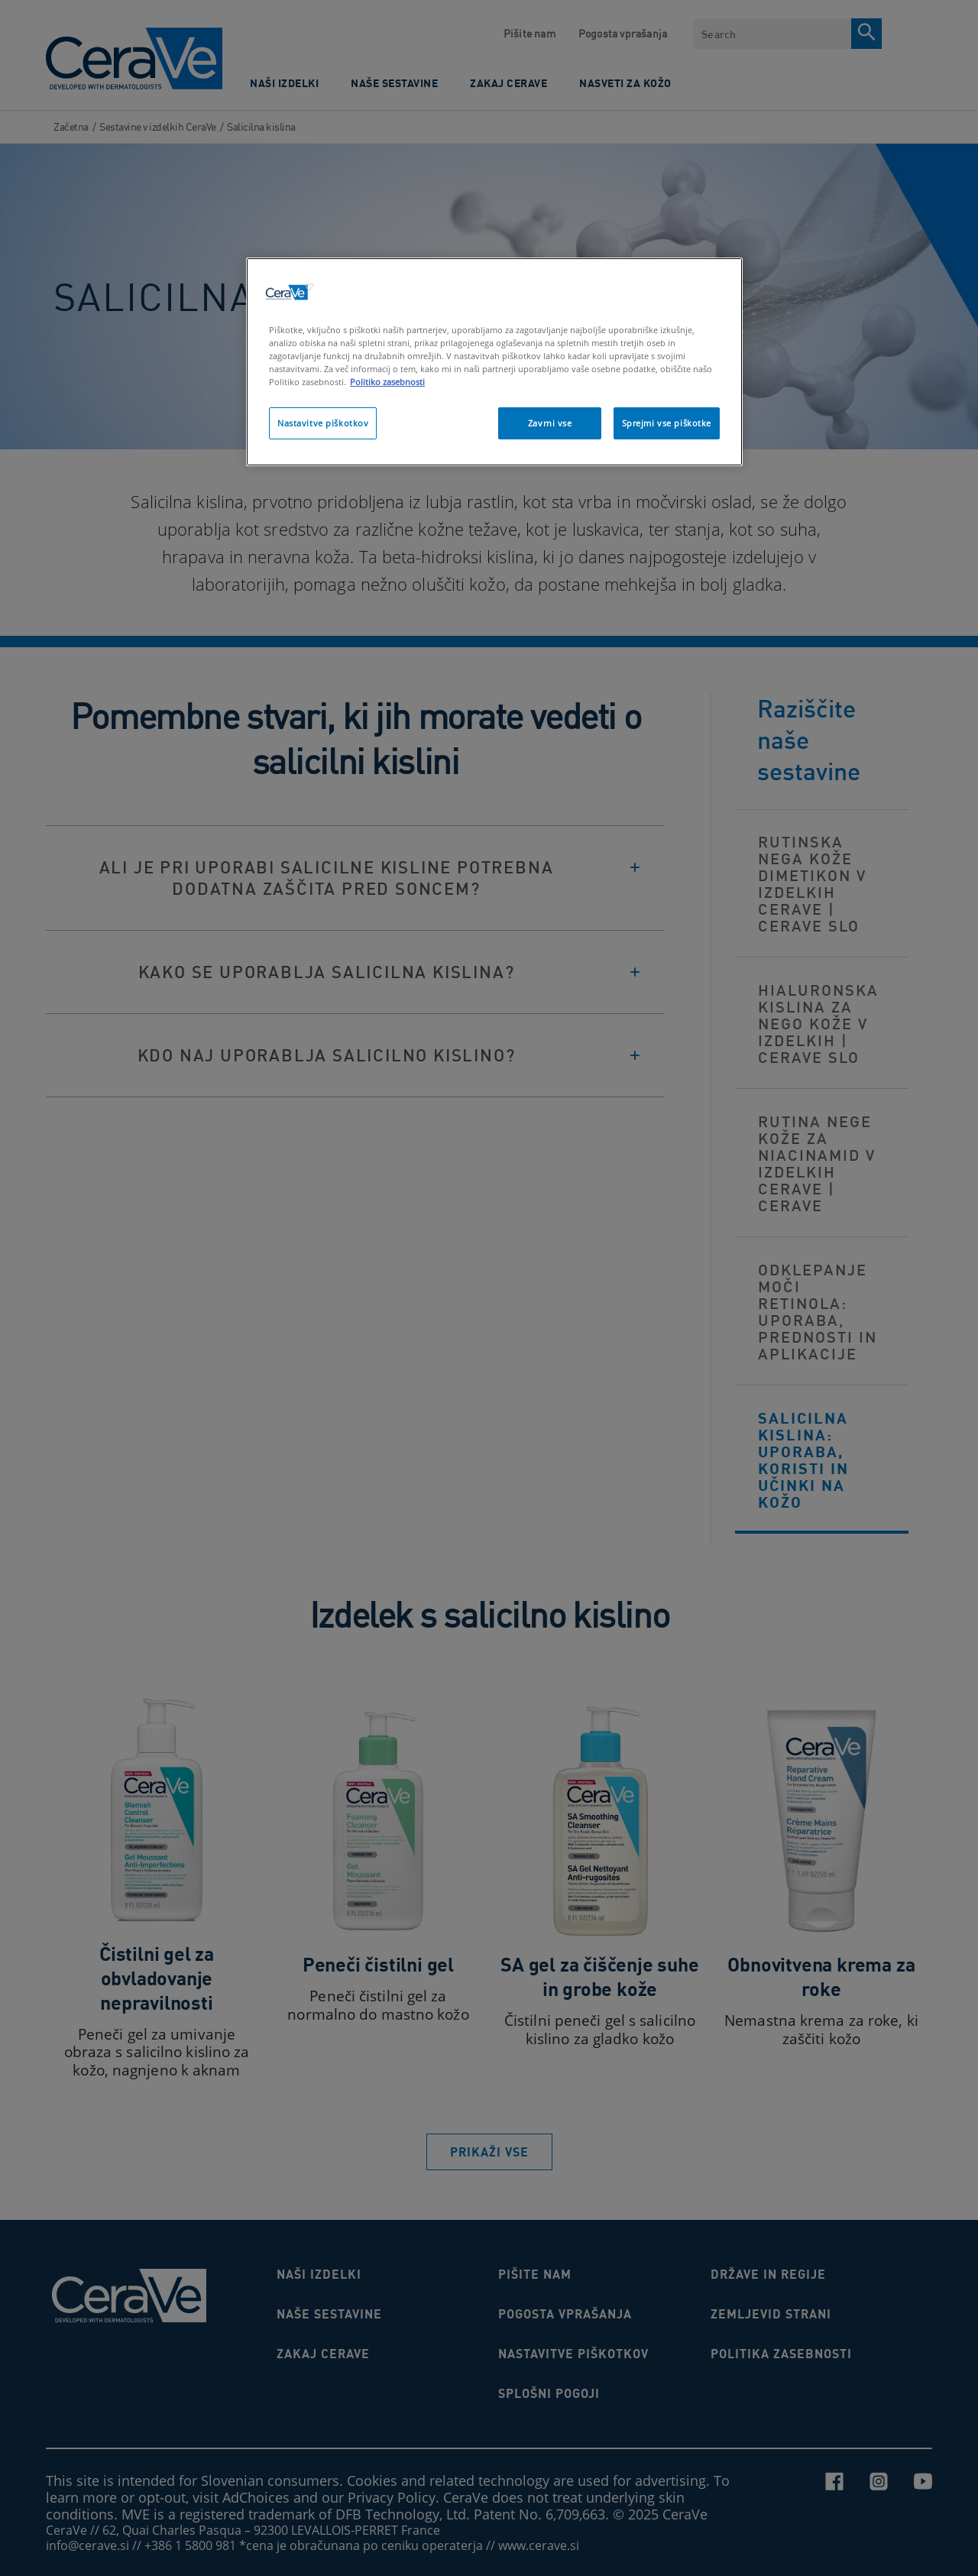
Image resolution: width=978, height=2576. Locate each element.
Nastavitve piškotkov (322, 423)
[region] (494, 362)
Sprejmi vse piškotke (666, 423)
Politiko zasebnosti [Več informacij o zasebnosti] (387, 381)
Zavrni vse (550, 423)
